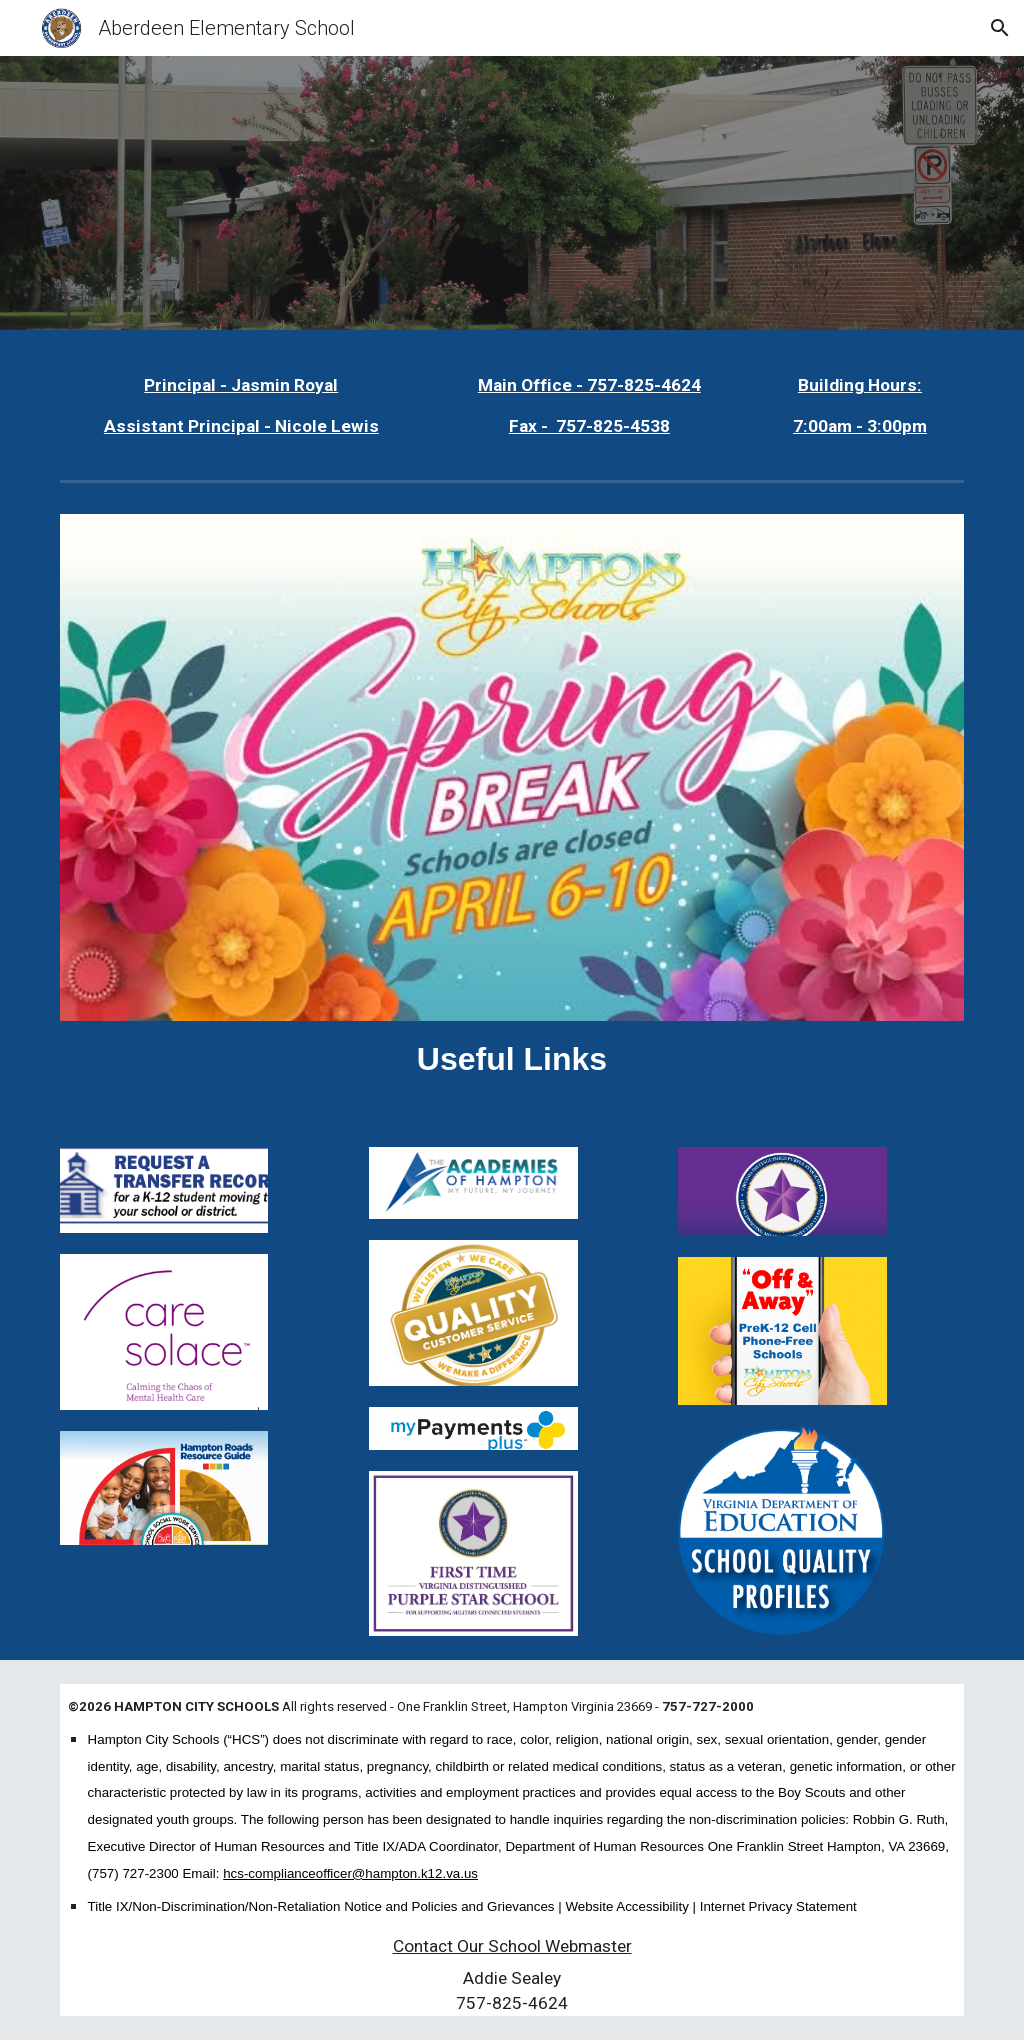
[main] (241, 406)
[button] (1000, 28)
